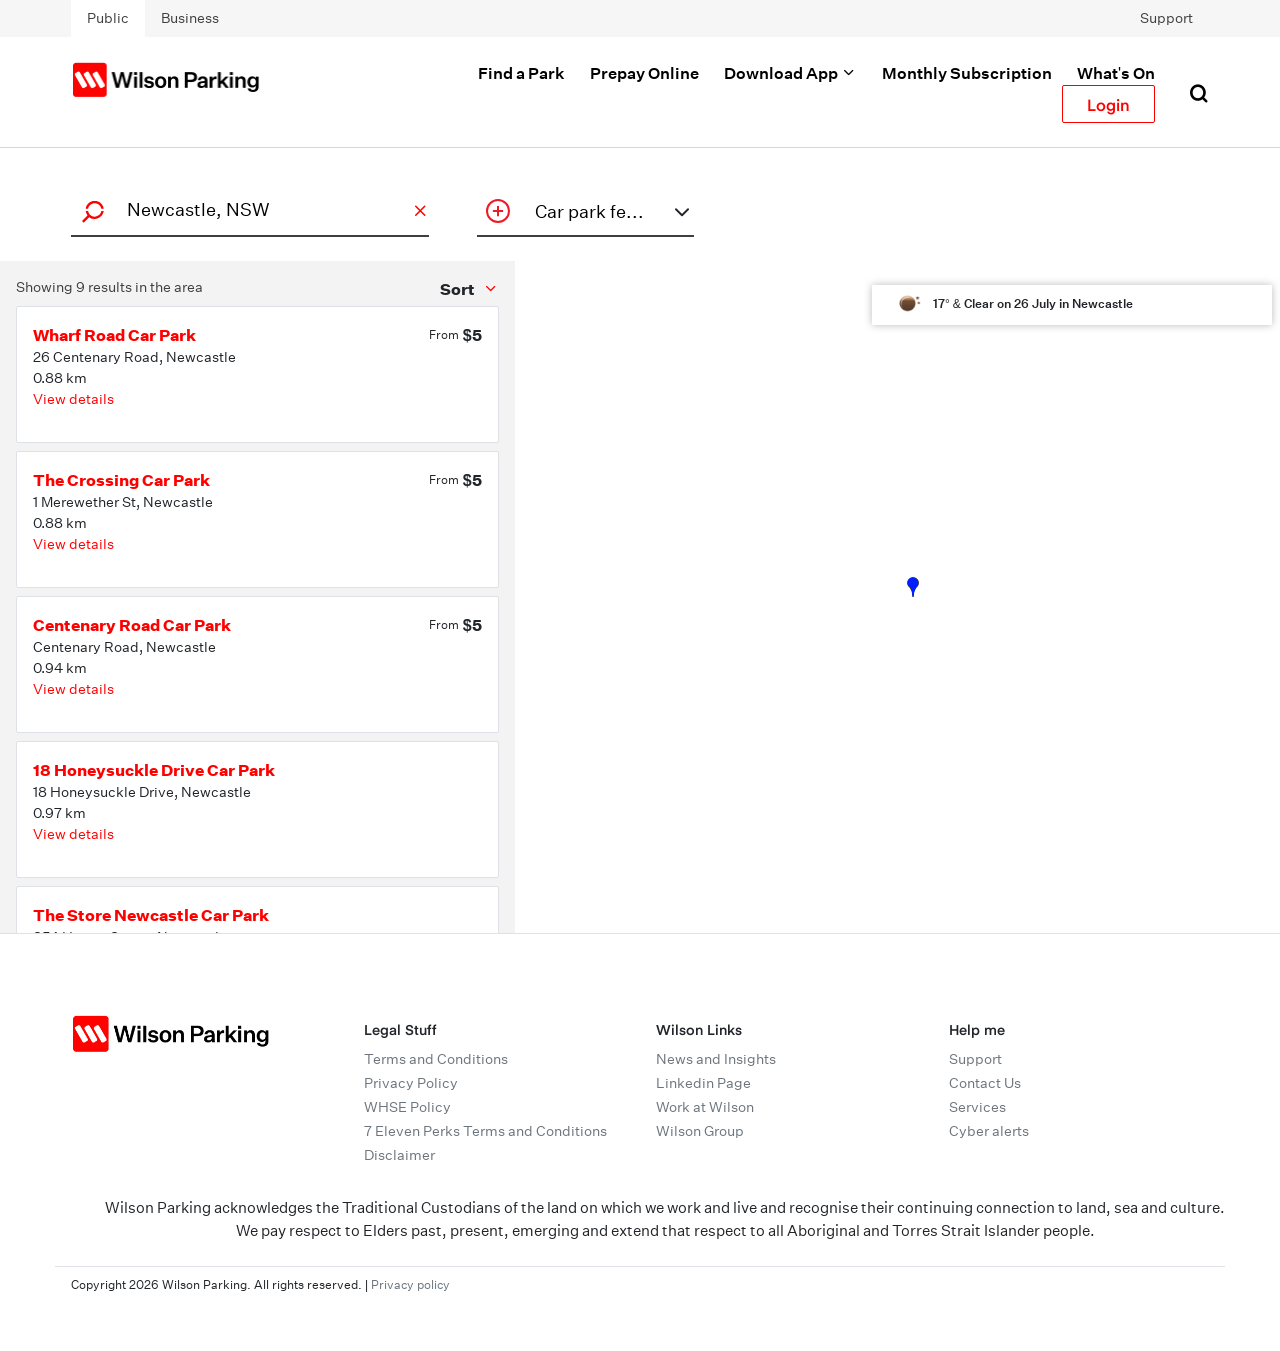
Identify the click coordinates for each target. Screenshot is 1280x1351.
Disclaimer (399, 1155)
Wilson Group (700, 1131)
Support (1166, 18)
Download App (790, 73)
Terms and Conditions (436, 1059)
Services (977, 1107)
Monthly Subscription (967, 73)
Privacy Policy (411, 1083)
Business (190, 18)
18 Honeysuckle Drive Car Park (154, 770)
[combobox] (247, 209)
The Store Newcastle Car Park (151, 915)
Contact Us (985, 1083)
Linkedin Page (703, 1083)
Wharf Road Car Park (114, 335)
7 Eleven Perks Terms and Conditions (485, 1131)
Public (108, 18)
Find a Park (521, 73)
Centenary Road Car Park (132, 625)
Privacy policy (410, 1284)
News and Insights (716, 1059)
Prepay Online (644, 73)
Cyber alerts (989, 1131)
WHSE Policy (407, 1107)
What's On (1116, 73)
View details (73, 399)
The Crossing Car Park (121, 480)
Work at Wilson (705, 1107)
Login (1108, 104)
